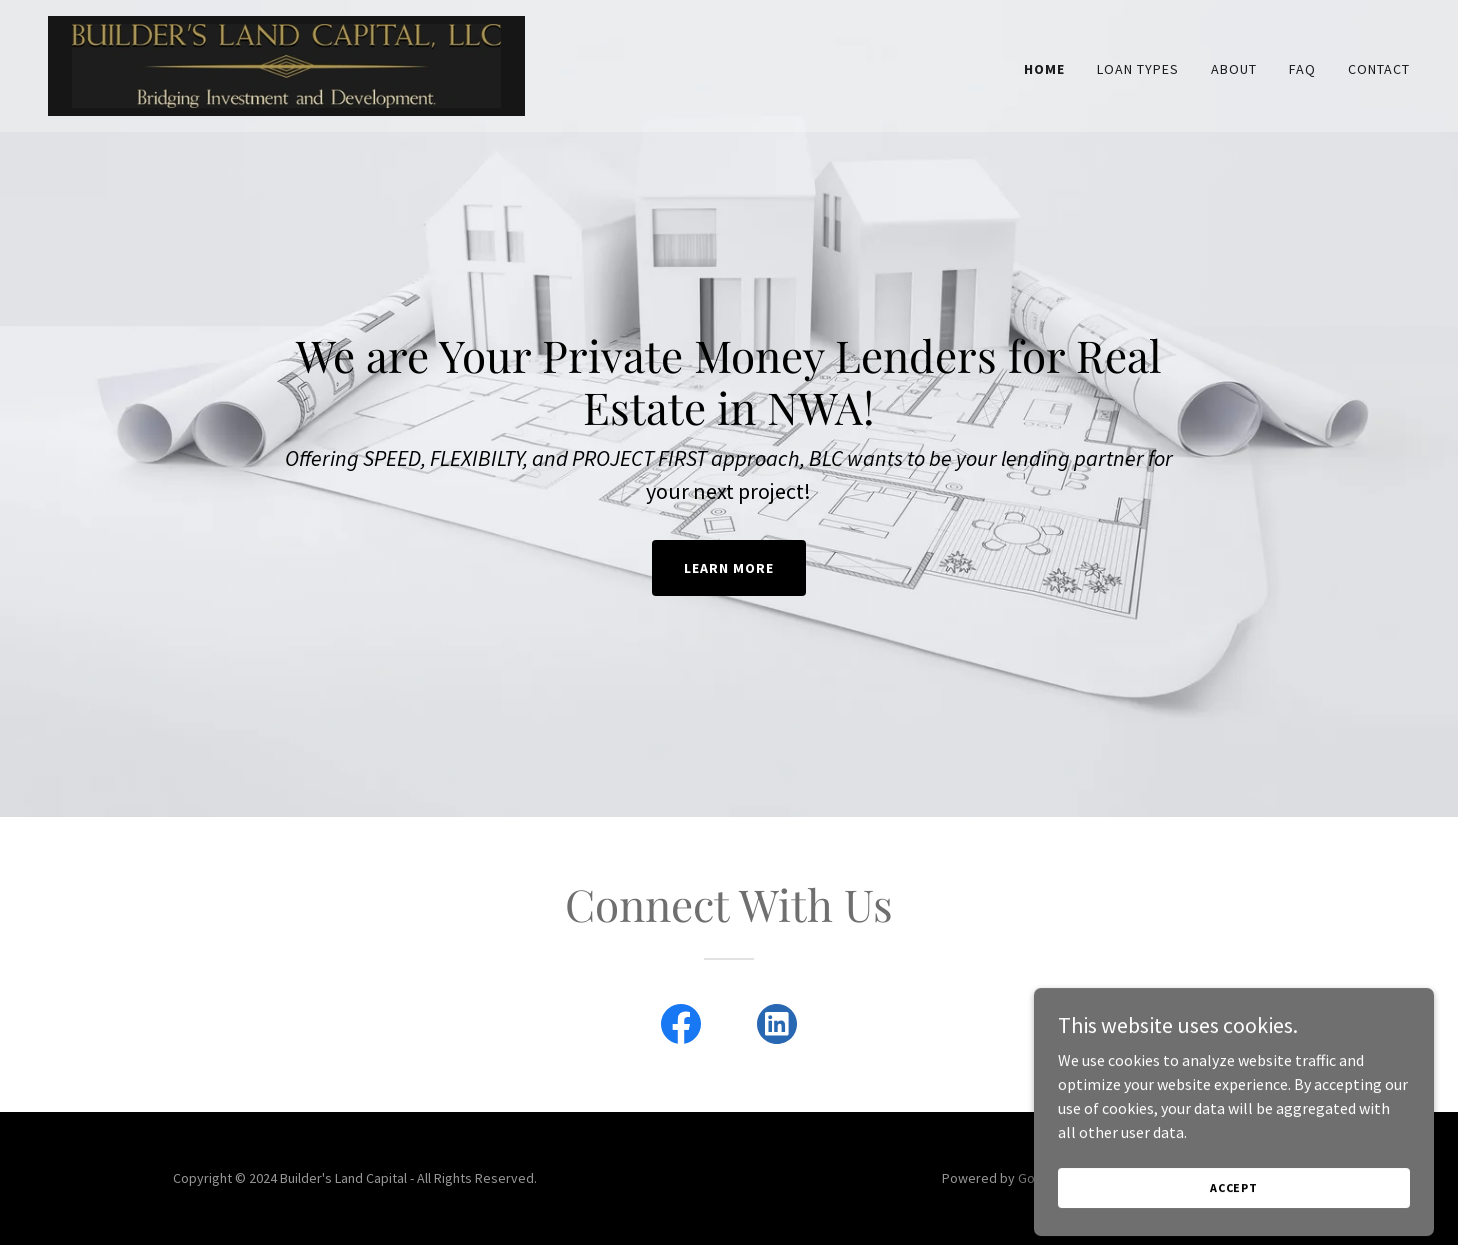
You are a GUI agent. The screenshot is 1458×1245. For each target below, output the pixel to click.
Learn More (729, 568)
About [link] (1234, 69)
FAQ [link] (1302, 69)
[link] (286, 64)
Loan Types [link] (1138, 69)
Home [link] (1044, 69)
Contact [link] (1379, 69)
